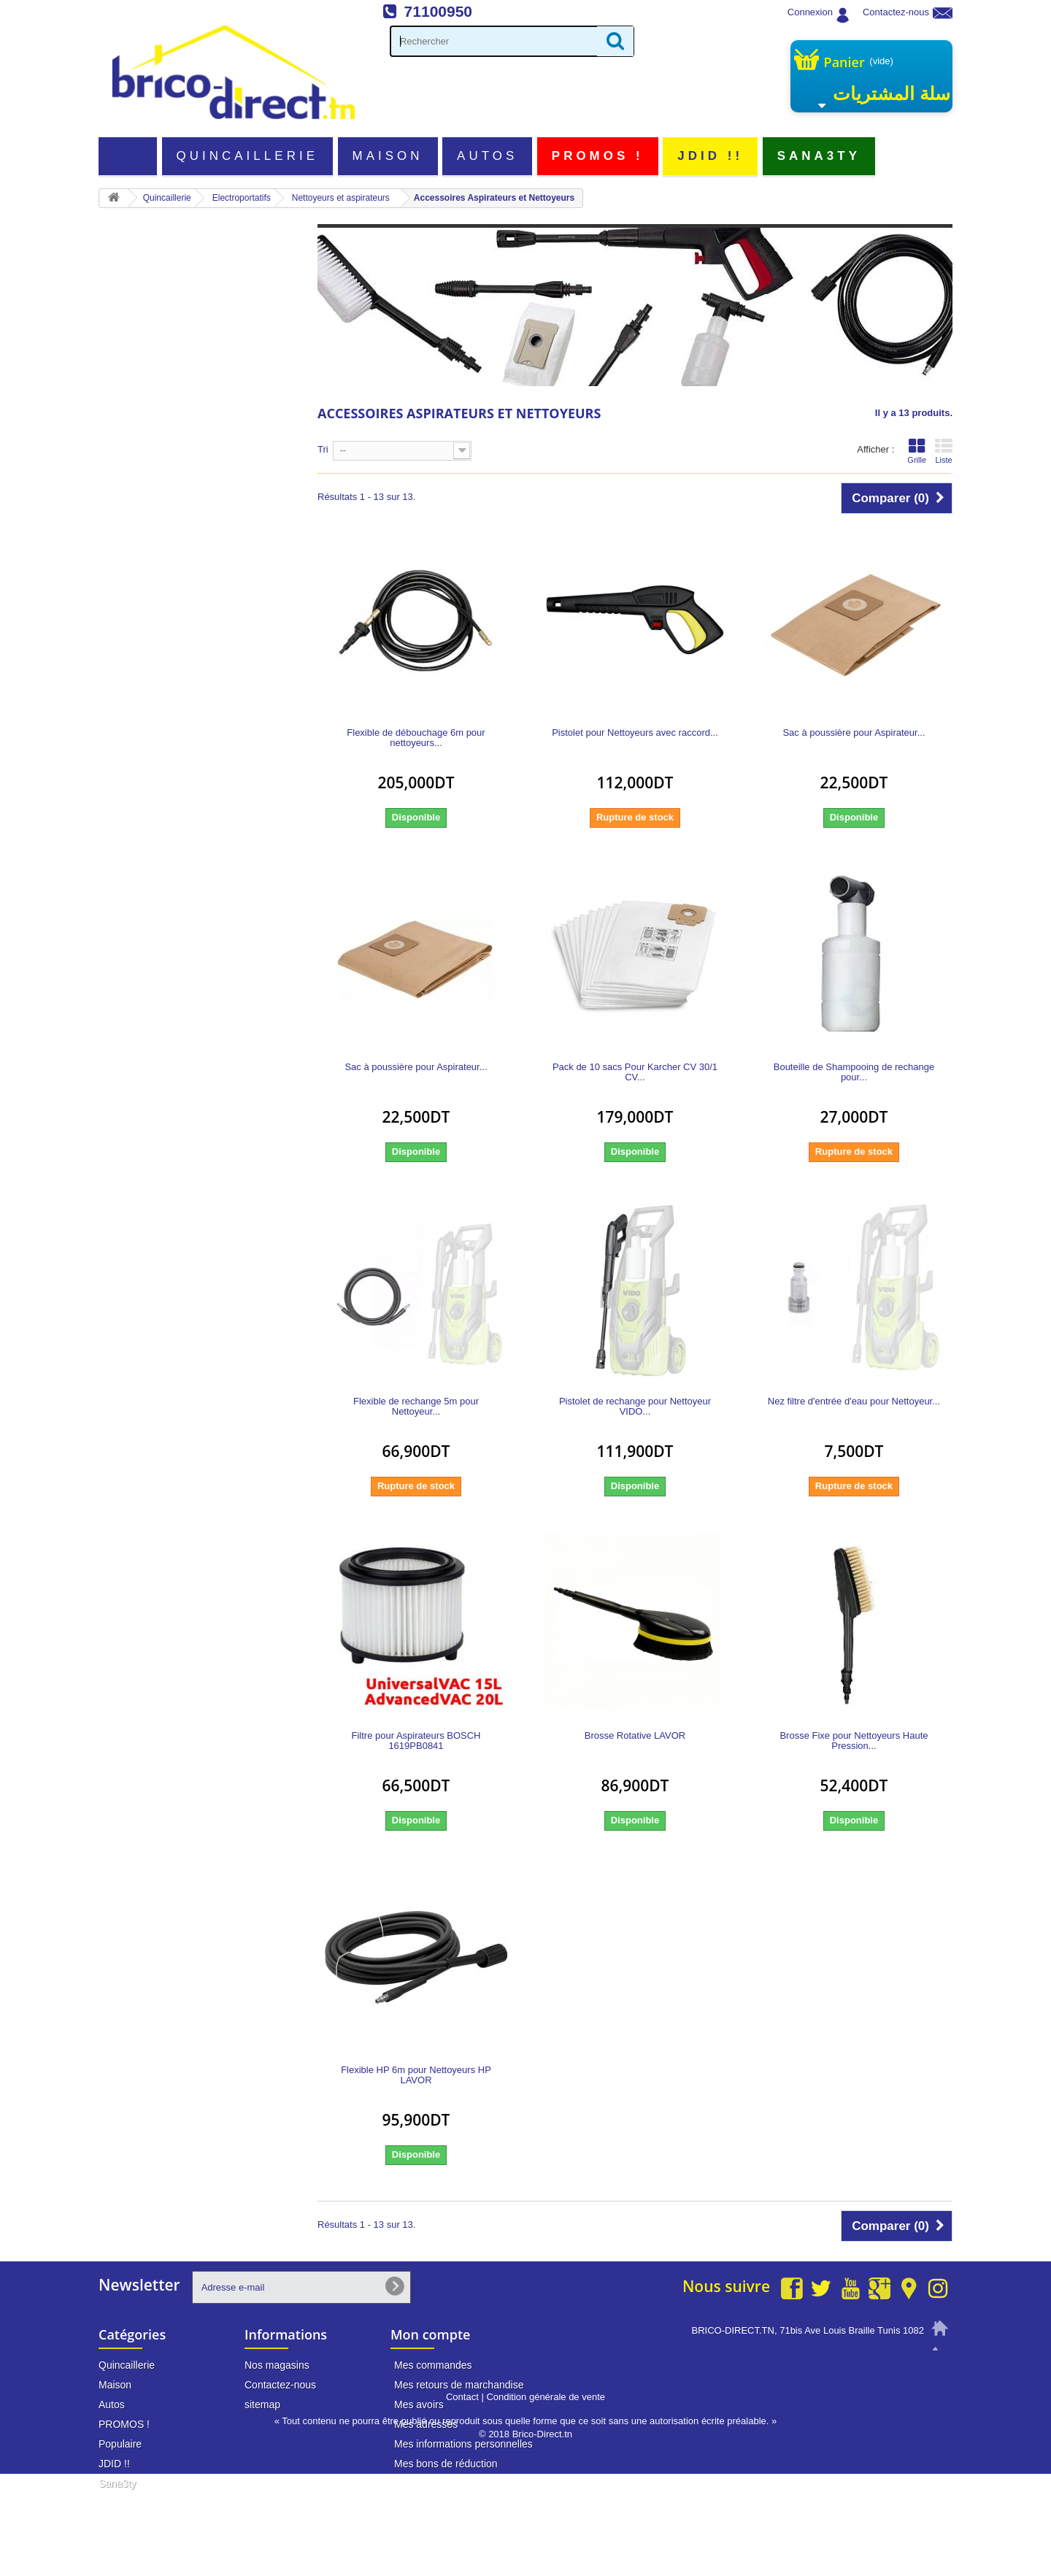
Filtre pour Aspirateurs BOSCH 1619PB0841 (415, 1741)
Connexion (810, 12)
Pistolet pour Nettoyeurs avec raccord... (635, 733)
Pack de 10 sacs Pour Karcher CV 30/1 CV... (635, 1072)
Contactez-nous (896, 12)
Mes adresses (426, 2424)
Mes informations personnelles (463, 2444)
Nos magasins (277, 2365)
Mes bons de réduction (446, 2463)
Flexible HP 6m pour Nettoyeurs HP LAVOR (416, 2075)
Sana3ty (819, 156)
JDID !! (710, 156)
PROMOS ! (598, 156)
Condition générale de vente (545, 2499)
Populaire (120, 2444)
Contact (462, 2499)
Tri (322, 449)
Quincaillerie (248, 156)
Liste (943, 451)
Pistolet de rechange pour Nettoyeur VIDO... (635, 1406)
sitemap (262, 2404)
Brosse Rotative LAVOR (635, 1736)
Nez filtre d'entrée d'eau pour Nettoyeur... (854, 1401)
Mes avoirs (419, 2404)
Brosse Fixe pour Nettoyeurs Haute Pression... (853, 1741)
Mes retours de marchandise (458, 2385)
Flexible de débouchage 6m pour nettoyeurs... (416, 738)
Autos (487, 156)
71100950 (438, 11)
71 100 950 (899, 2358)
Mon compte (430, 2334)
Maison (388, 156)
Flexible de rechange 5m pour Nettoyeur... (416, 1406)
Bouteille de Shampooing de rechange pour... (854, 1072)
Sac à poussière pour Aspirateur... (853, 733)
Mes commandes (433, 2365)
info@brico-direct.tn (880, 2385)
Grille (916, 451)
